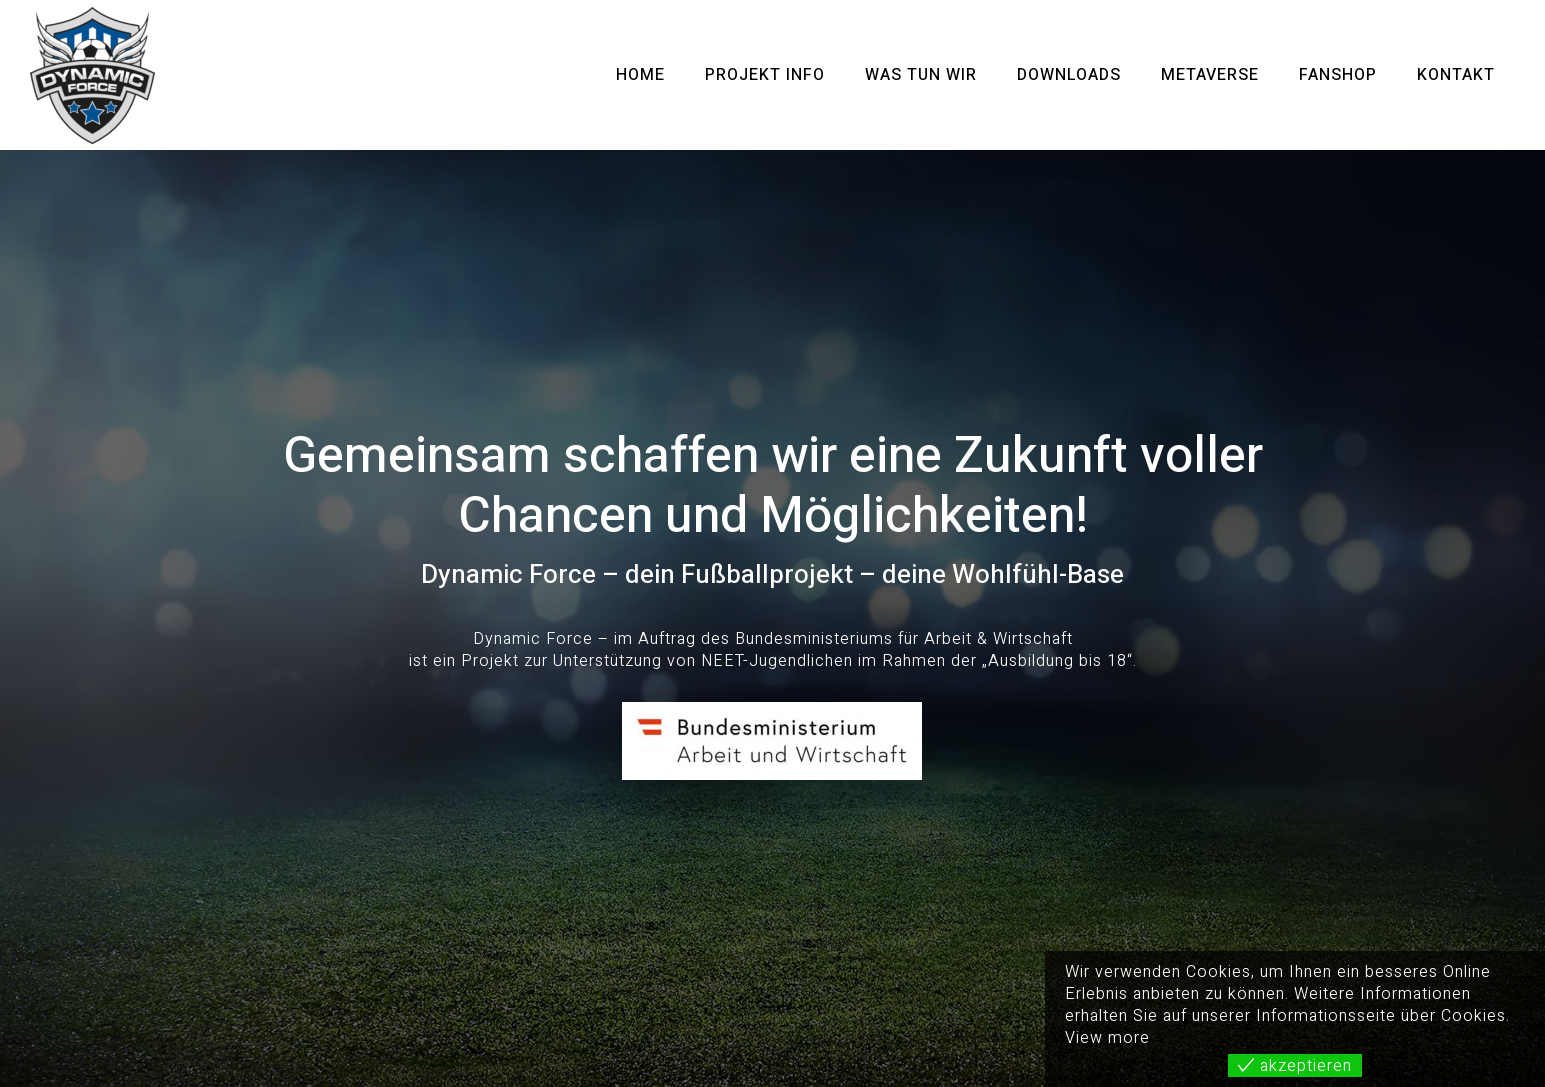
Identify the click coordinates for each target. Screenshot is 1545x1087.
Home (640, 75)
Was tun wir (921, 75)
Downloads (1069, 75)
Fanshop (1338, 75)
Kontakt (1456, 75)
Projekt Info (765, 75)
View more (1107, 1038)
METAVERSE (1210, 75)
